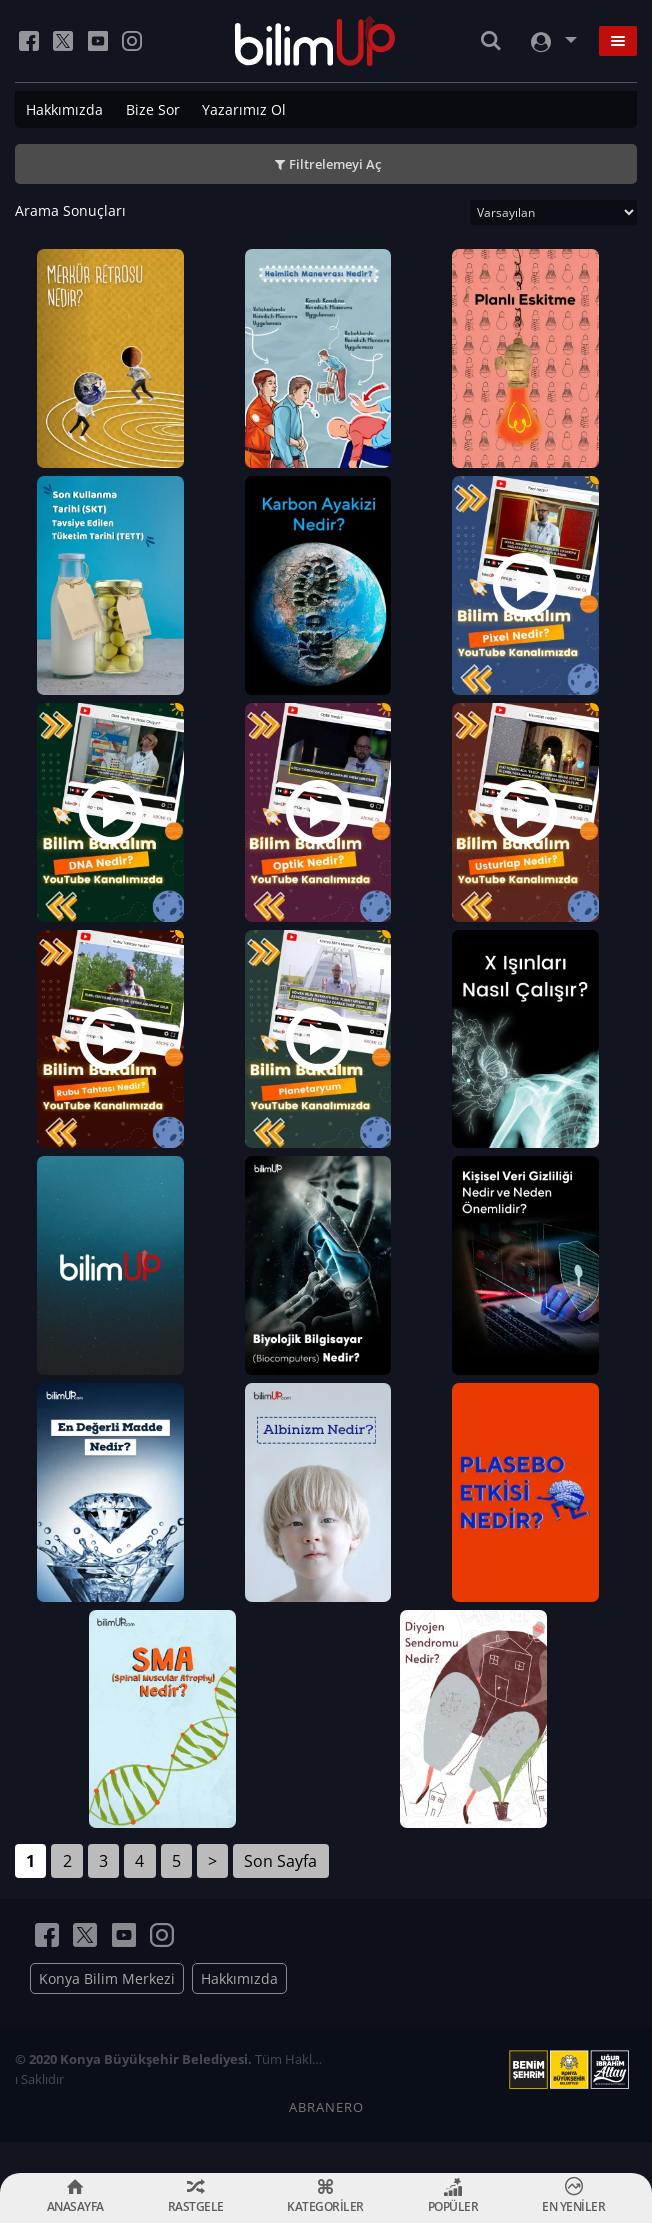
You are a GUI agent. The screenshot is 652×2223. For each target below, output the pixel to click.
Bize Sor (153, 109)
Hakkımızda (64, 109)
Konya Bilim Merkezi (107, 2010)
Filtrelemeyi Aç (335, 164)
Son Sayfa (280, 1893)
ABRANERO (326, 2139)
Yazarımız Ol (244, 109)
